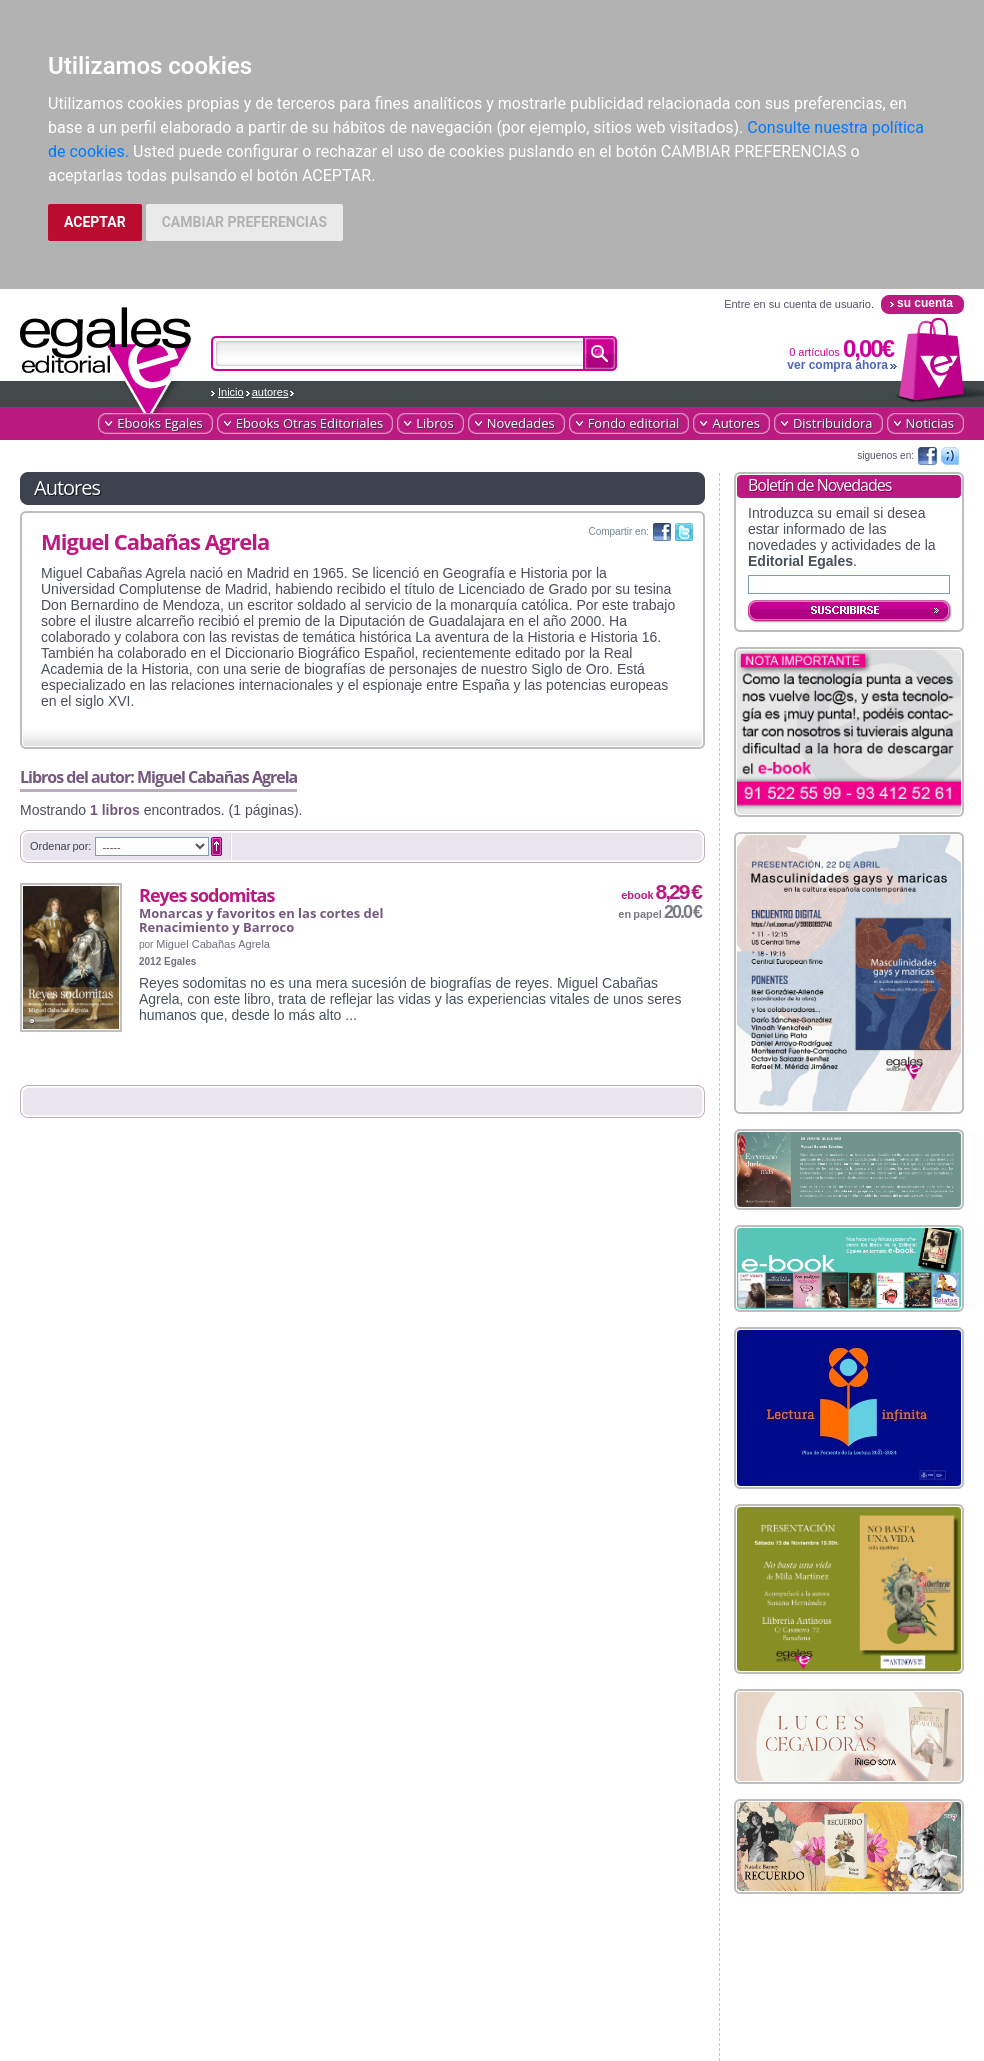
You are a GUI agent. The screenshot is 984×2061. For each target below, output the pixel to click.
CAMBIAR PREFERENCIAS (244, 222)
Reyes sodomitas (206, 895)
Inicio (231, 392)
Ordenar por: (60, 846)
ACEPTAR (95, 222)
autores (270, 392)
